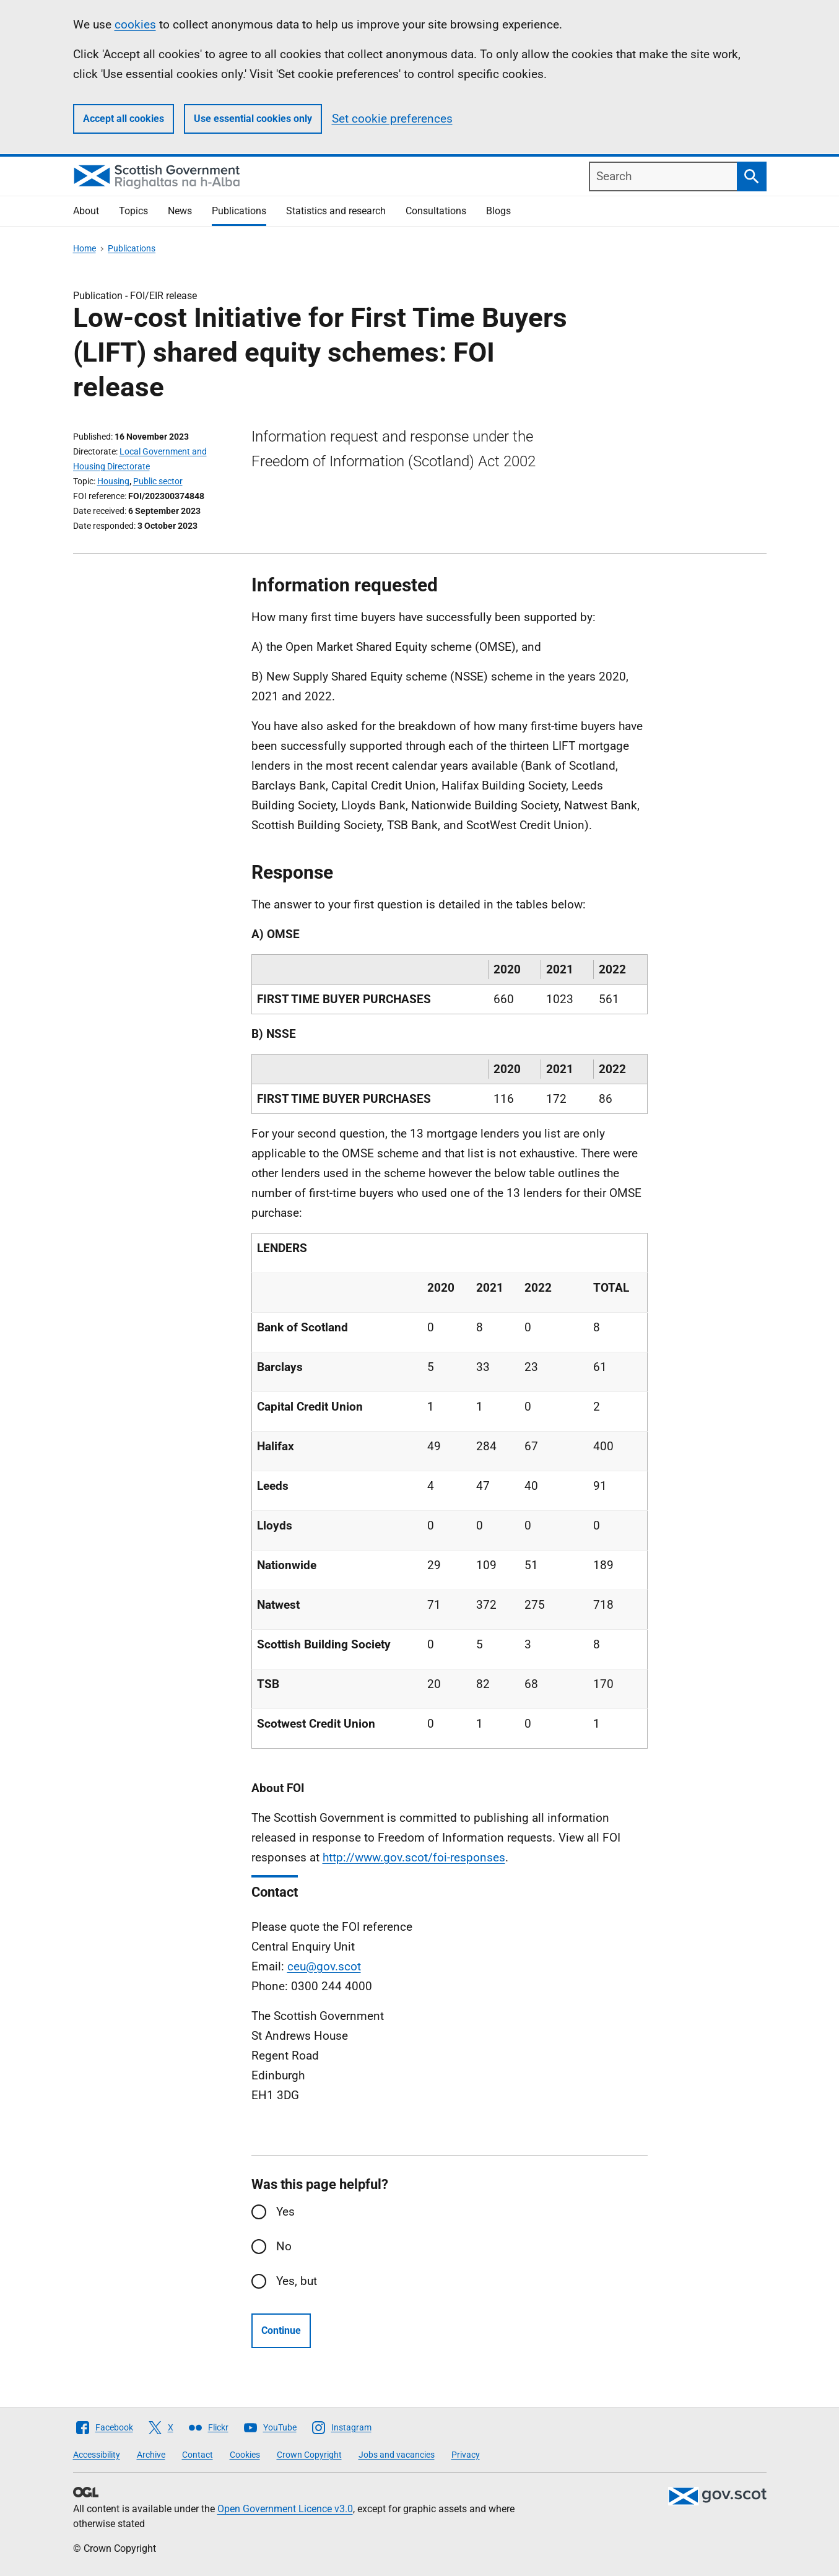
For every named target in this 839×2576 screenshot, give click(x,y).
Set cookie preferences (392, 118)
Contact (197, 2455)
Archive (151, 2455)
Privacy (465, 2455)
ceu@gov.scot (324, 1966)
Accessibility (96, 2455)
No (284, 2246)
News (180, 211)
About (86, 211)
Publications (239, 211)
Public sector (158, 481)
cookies (135, 24)
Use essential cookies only (253, 118)
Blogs (498, 211)
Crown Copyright (309, 2455)
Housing (113, 481)
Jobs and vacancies (397, 2455)
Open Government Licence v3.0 (285, 2509)
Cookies (245, 2455)
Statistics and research (336, 211)
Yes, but (296, 2281)
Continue (281, 2330)
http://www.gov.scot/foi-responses (414, 1857)
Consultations (436, 211)
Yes (285, 2211)
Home (84, 248)
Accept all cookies (123, 118)
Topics (133, 211)
